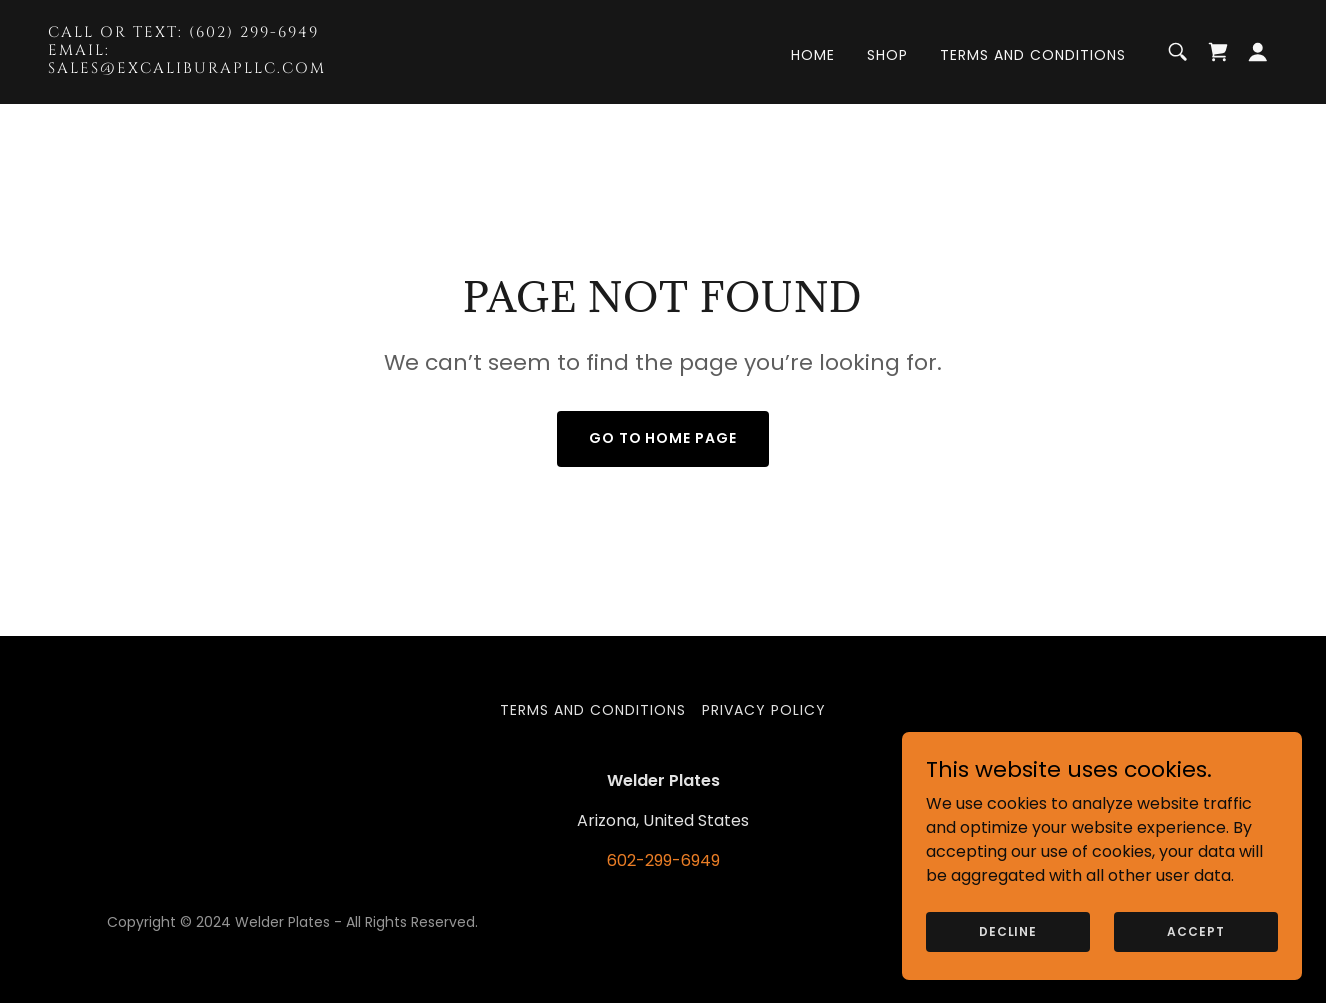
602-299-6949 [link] (663, 860)
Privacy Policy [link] (764, 710)
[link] (220, 67)
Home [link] (813, 55)
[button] (1258, 52)
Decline (1008, 930)
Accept (1195, 930)
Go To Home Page (663, 438)
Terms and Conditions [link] (1033, 55)
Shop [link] (887, 55)
